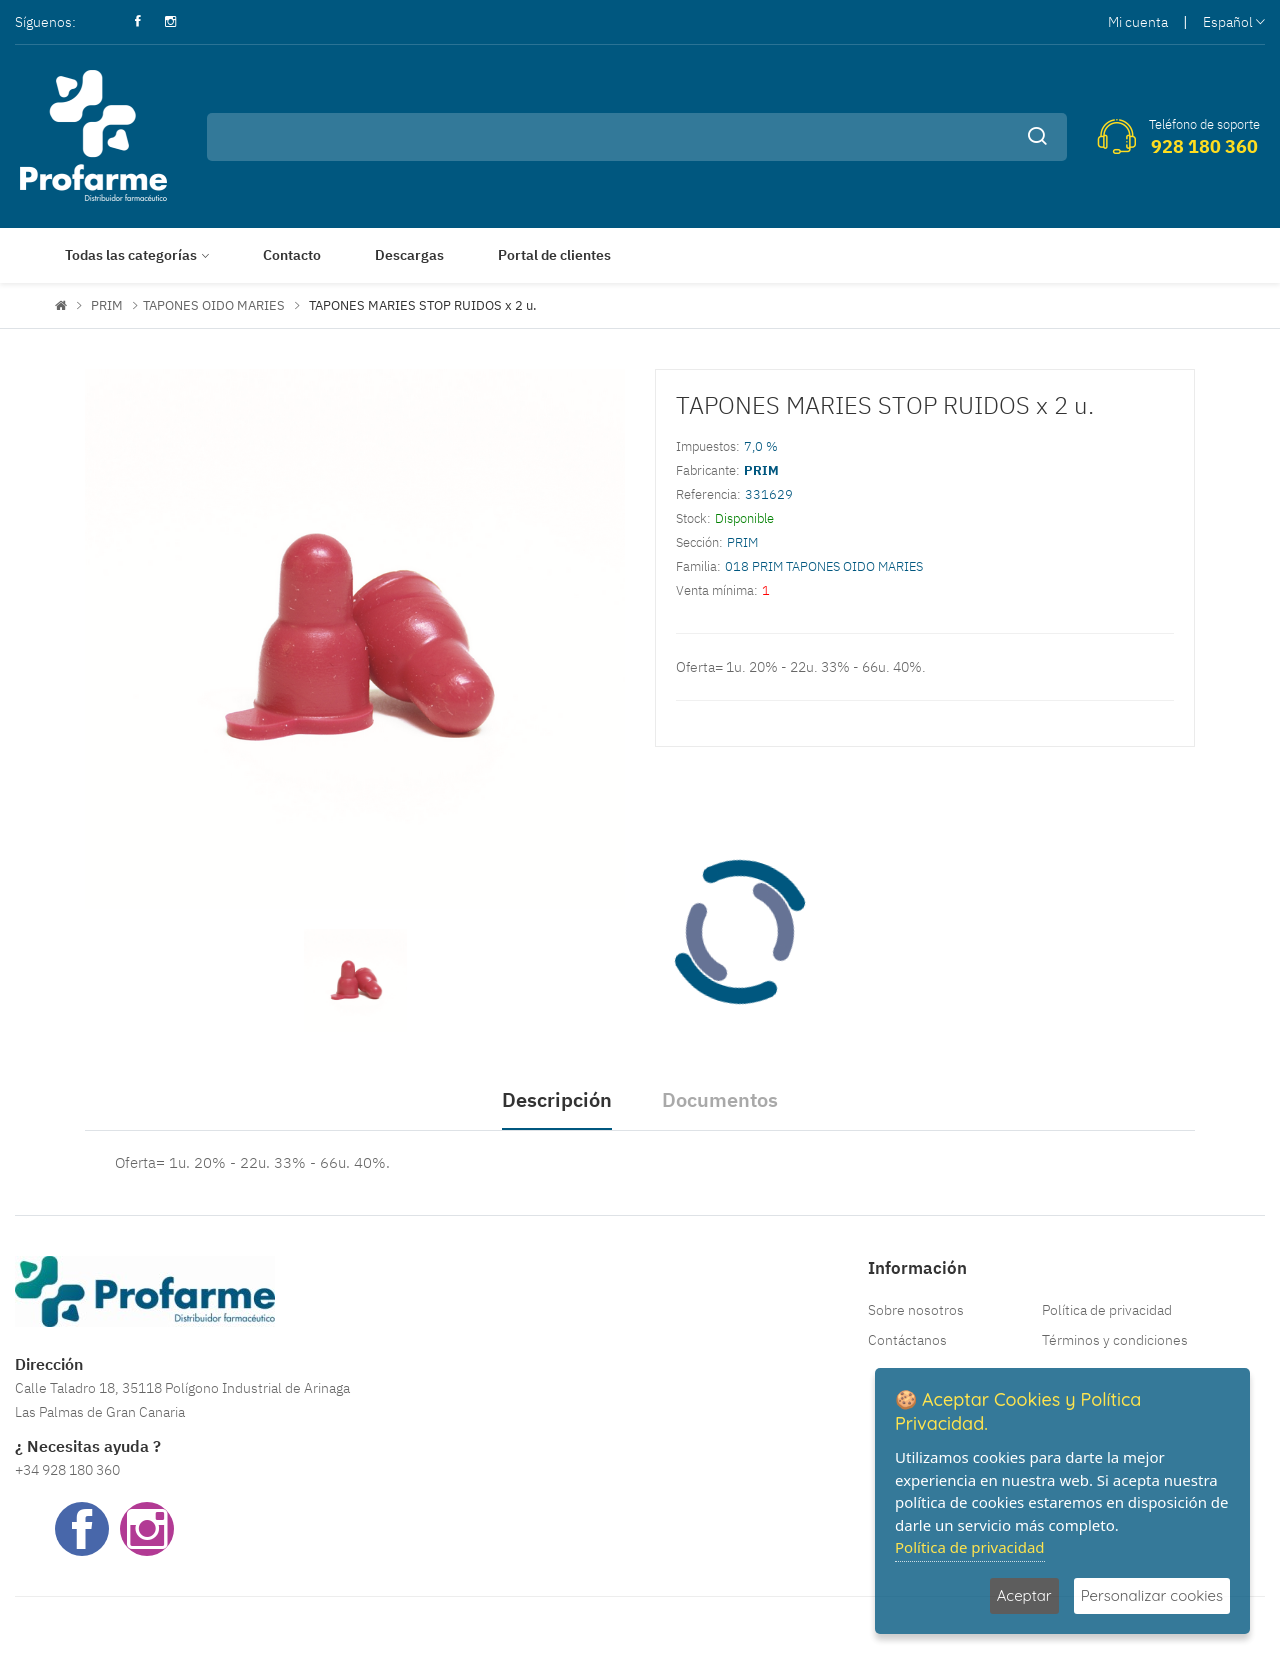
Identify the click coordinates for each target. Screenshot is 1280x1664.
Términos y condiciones (1115, 1340)
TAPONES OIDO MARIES (214, 305)
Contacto (292, 255)
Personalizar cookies (1152, 1595)
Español (1234, 22)
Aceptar (1024, 1595)
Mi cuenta (1138, 22)
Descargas (409, 255)
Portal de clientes (554, 255)
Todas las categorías (131, 255)
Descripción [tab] (557, 1099)
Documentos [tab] (720, 1099)
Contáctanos (907, 1340)
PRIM (107, 305)
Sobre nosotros (916, 1310)
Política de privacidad (1107, 1310)
